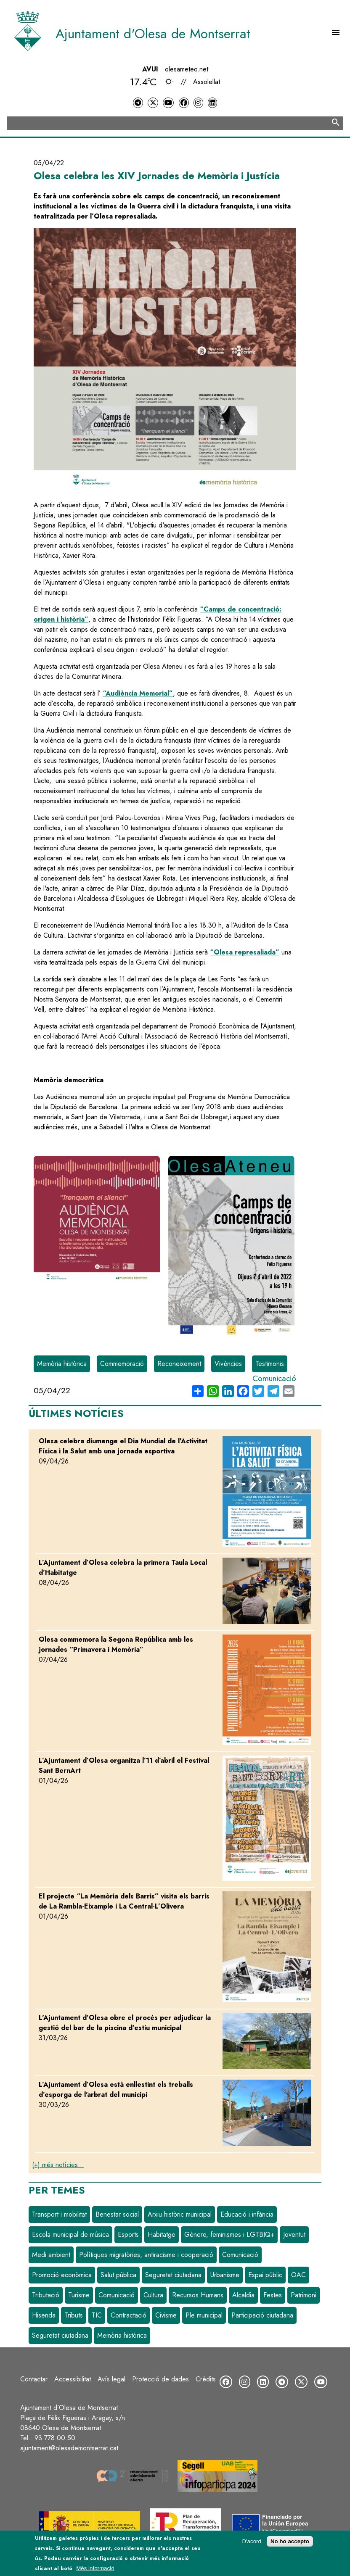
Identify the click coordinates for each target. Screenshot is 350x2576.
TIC (97, 2315)
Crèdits (206, 2379)
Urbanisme (224, 2275)
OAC (298, 2275)
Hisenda (44, 2315)
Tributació (45, 2295)
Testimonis (269, 1363)
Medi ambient (51, 2255)
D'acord (251, 2541)
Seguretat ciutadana (173, 2275)
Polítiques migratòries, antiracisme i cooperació (146, 2255)
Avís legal (111, 2379)
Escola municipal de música (70, 2234)
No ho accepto (289, 2541)
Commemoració (122, 1363)
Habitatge (161, 2234)
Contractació (128, 2315)
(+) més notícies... (58, 2165)
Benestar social (117, 2214)
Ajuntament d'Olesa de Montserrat (153, 33)
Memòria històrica (62, 1363)
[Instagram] (198, 103)
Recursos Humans (197, 2295)
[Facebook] (184, 103)
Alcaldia (243, 2295)
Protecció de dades (160, 2379)
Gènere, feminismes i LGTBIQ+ (229, 2234)
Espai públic (265, 2275)
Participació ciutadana (262, 2315)
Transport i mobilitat (59, 2214)
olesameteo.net (186, 69)
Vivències (228, 1363)
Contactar (34, 2379)
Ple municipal (204, 2315)
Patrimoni (303, 2295)
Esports (128, 2234)
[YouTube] (168, 103)
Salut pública (118, 2275)
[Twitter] (153, 103)
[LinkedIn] (212, 103)
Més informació (95, 2568)
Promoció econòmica (62, 2275)
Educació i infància (246, 2214)
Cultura (153, 2295)
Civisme (166, 2315)
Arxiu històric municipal (180, 2214)
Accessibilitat (72, 2379)
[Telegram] (138, 103)
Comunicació (274, 1378)
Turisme (79, 2295)
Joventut (294, 2234)
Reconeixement (179, 1363)
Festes (272, 2295)
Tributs (73, 2315)
